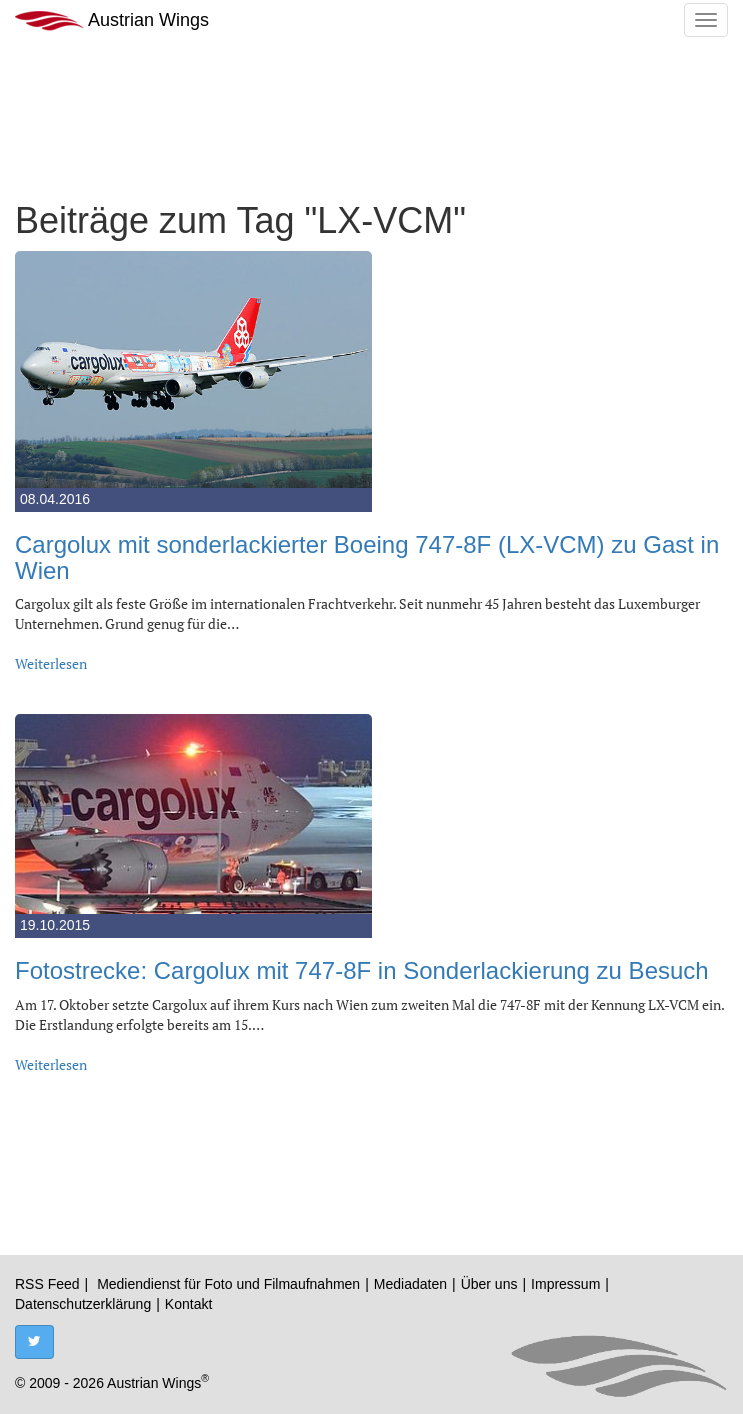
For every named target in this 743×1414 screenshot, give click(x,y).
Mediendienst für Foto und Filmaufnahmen (228, 1284)
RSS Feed (47, 1284)
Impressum (565, 1284)
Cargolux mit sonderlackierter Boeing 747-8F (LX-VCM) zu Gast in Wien (367, 557)
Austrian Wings (112, 20)
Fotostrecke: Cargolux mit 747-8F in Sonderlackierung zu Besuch (362, 970)
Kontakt (188, 1304)
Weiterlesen (51, 663)
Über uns (489, 1284)
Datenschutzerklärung (83, 1304)
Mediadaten (410, 1284)
